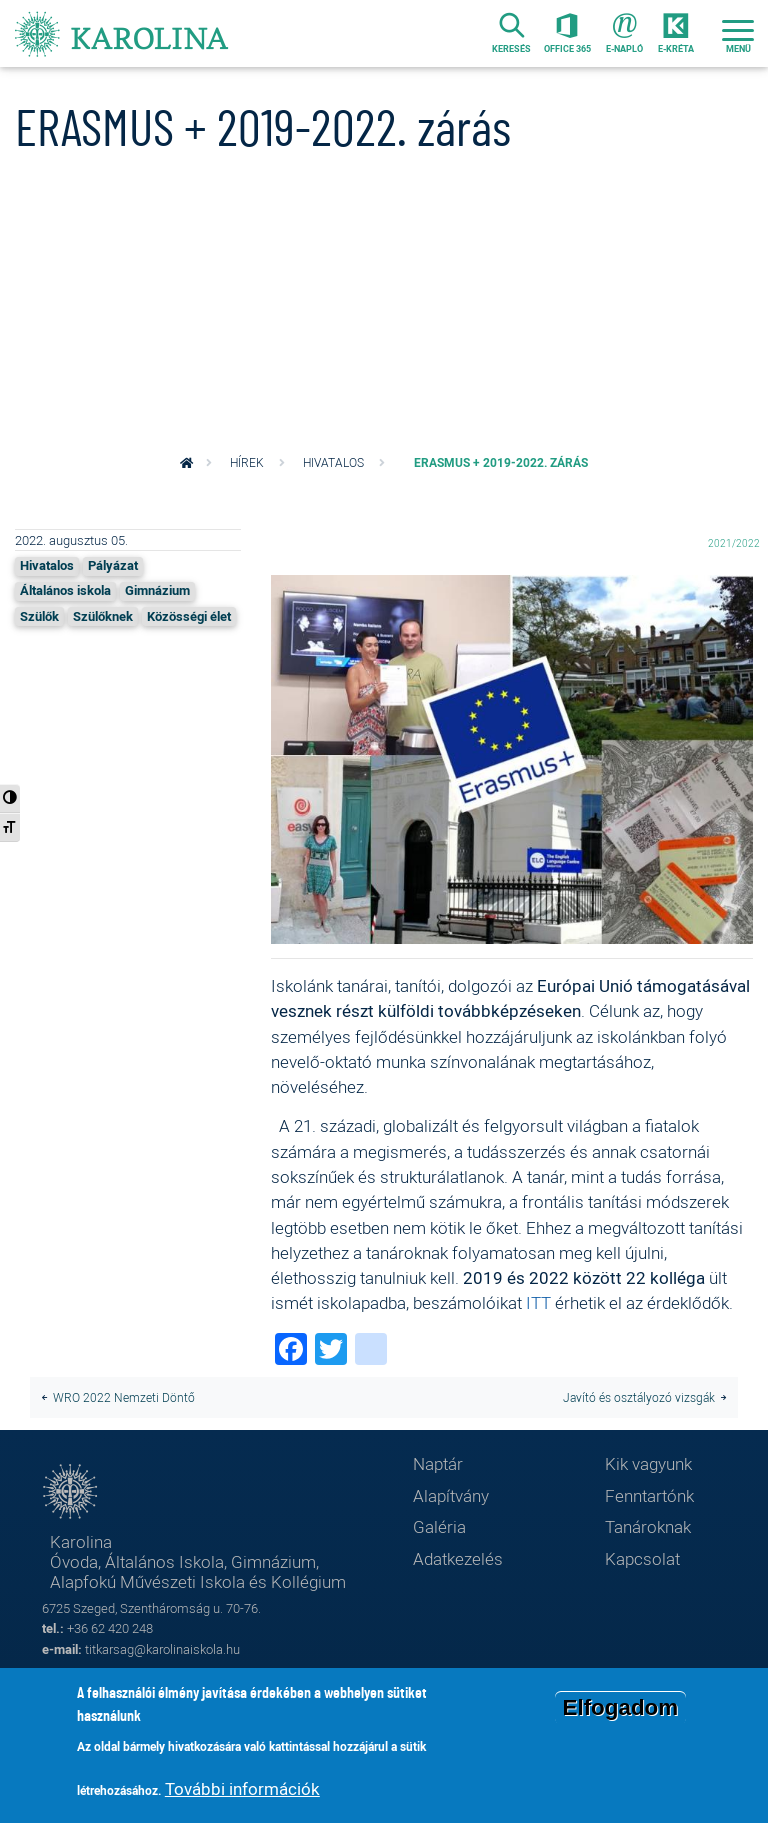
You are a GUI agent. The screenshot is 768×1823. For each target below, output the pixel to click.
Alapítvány (451, 1495)
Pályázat (113, 565)
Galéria (439, 1526)
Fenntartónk (649, 1495)
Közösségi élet (189, 616)
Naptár (438, 1463)
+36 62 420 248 (110, 1628)
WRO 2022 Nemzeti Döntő (124, 1397)
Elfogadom (621, 1709)
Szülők (39, 616)
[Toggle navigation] (738, 33)
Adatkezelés (458, 1558)
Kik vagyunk (648, 1463)
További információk (242, 1790)
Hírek (247, 462)
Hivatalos (333, 462)
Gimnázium (157, 590)
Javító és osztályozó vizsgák (639, 1397)
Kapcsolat (642, 1558)
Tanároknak (648, 1526)
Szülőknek (103, 616)
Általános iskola (65, 590)
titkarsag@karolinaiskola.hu (162, 1649)
